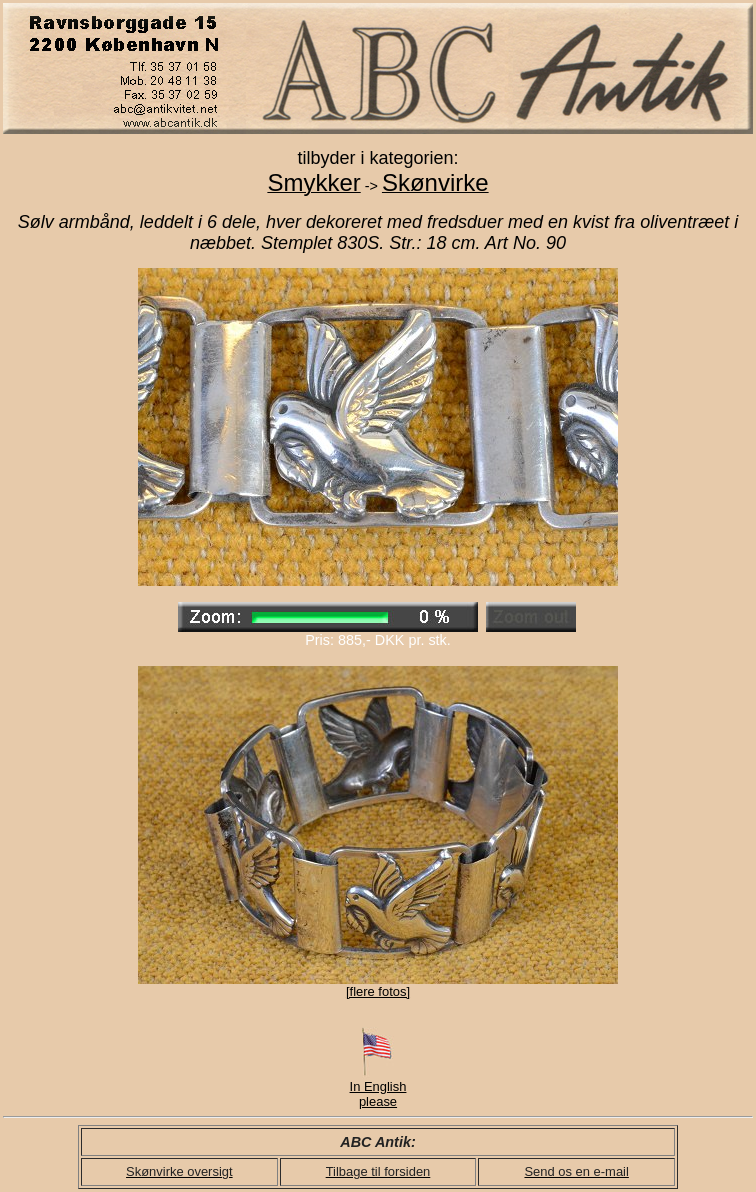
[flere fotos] (378, 991)
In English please (378, 1088)
